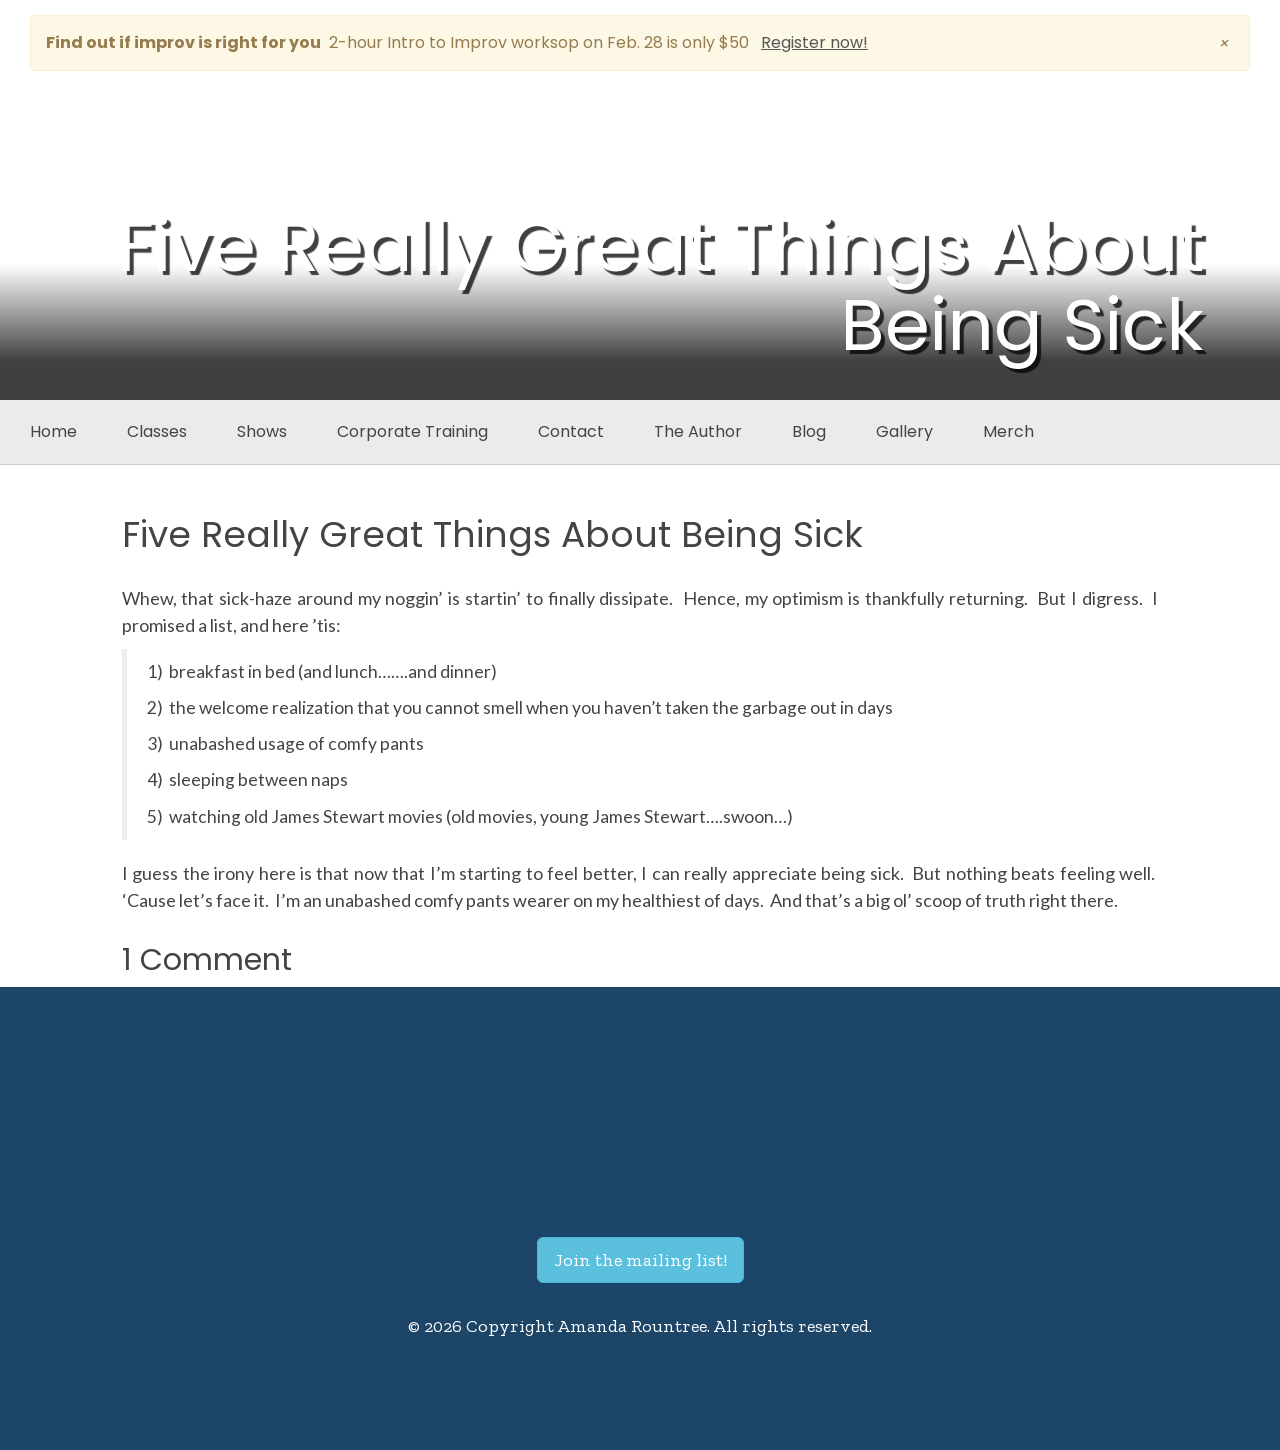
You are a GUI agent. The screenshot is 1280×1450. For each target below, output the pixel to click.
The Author (698, 431)
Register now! (814, 42)
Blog (809, 431)
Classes (157, 431)
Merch (1008, 431)
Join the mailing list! (640, 1260)
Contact (571, 431)
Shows (262, 431)
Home (53, 431)
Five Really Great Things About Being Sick (492, 534)
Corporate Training (412, 431)
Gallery (904, 431)
